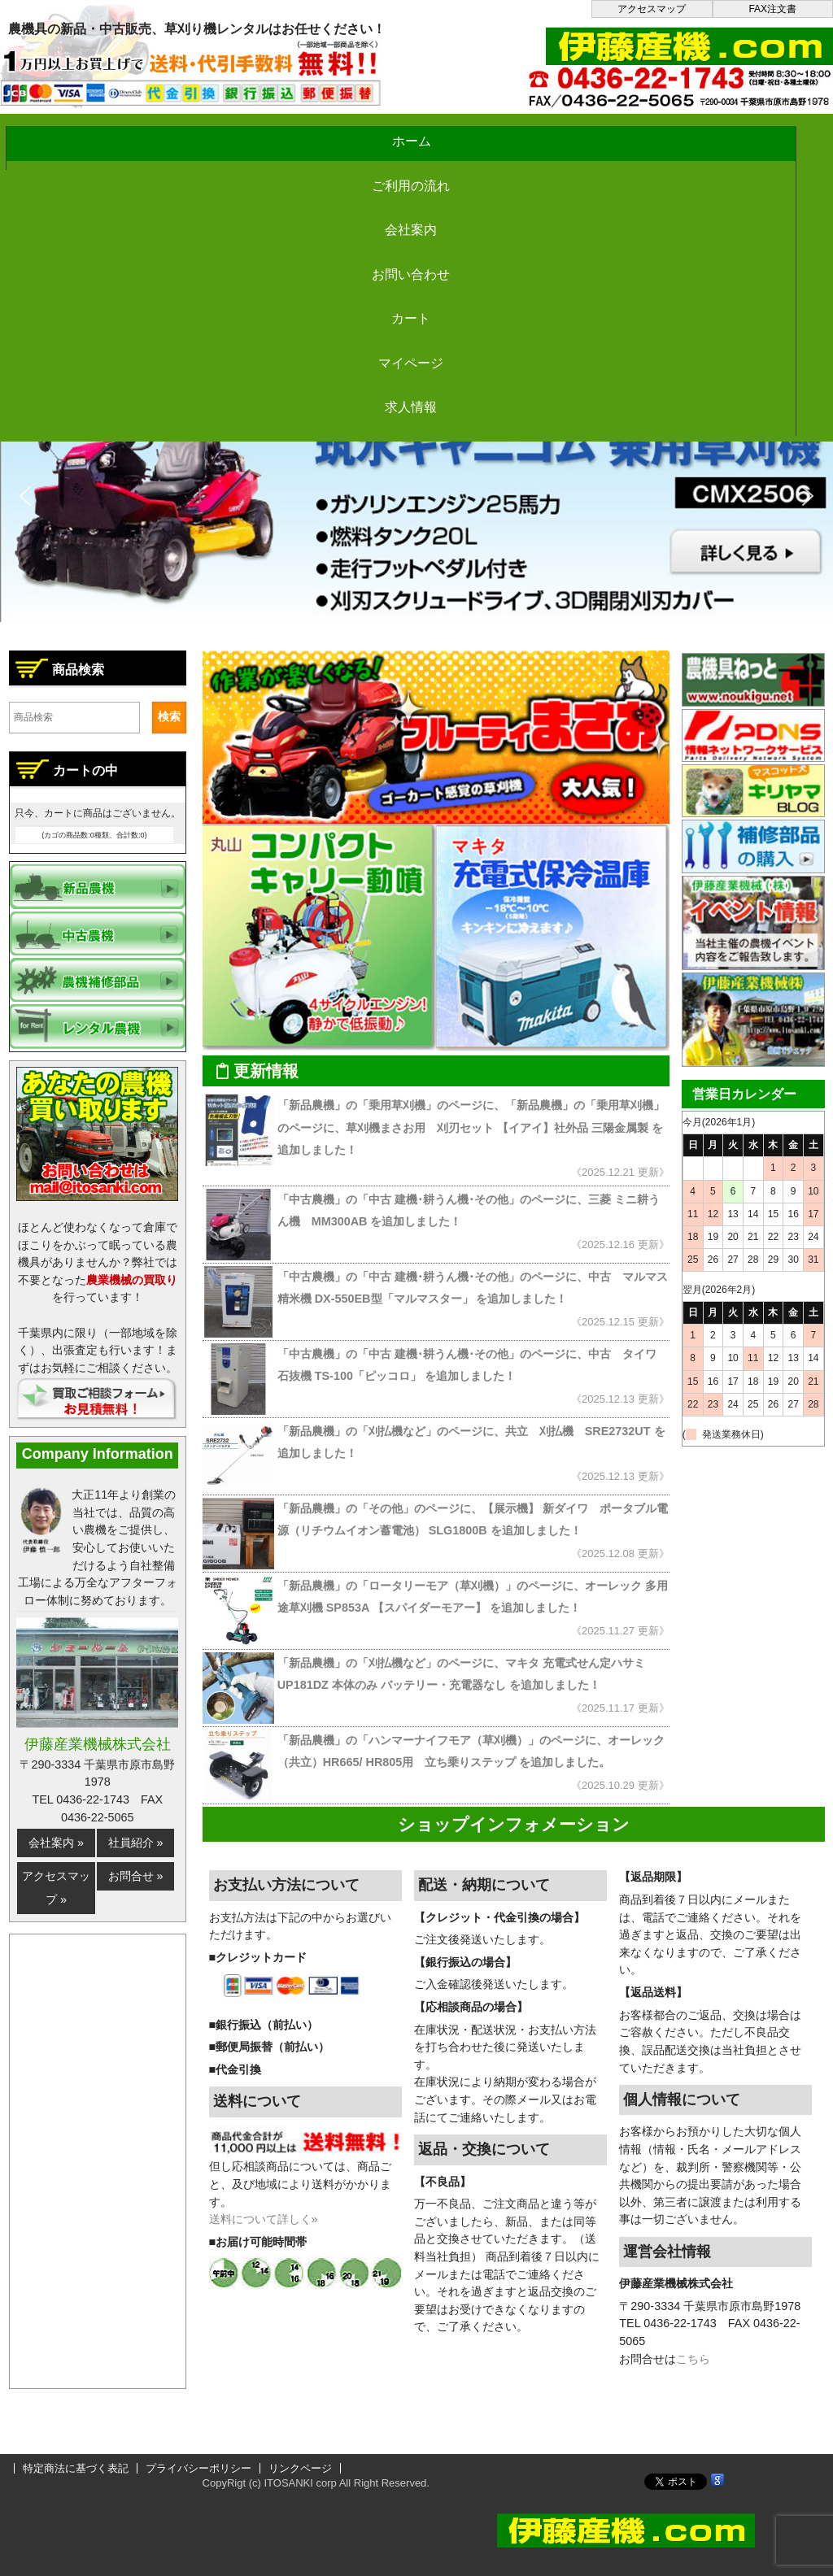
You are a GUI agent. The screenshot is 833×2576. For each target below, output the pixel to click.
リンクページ (300, 2468)
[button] (416, 496)
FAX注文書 (772, 9)
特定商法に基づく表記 (76, 2468)
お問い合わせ (513, 133)
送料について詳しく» (263, 2219)
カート (660, 133)
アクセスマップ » (56, 1887)
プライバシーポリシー (198, 2468)
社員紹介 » (136, 1842)
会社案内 (367, 133)
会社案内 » (56, 1842)
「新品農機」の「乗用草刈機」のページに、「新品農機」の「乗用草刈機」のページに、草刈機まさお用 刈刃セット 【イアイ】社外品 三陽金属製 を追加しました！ (471, 1127)
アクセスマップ (651, 9)
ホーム (73, 133)
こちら (693, 2358)
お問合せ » (136, 1875)
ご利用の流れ (220, 133)
